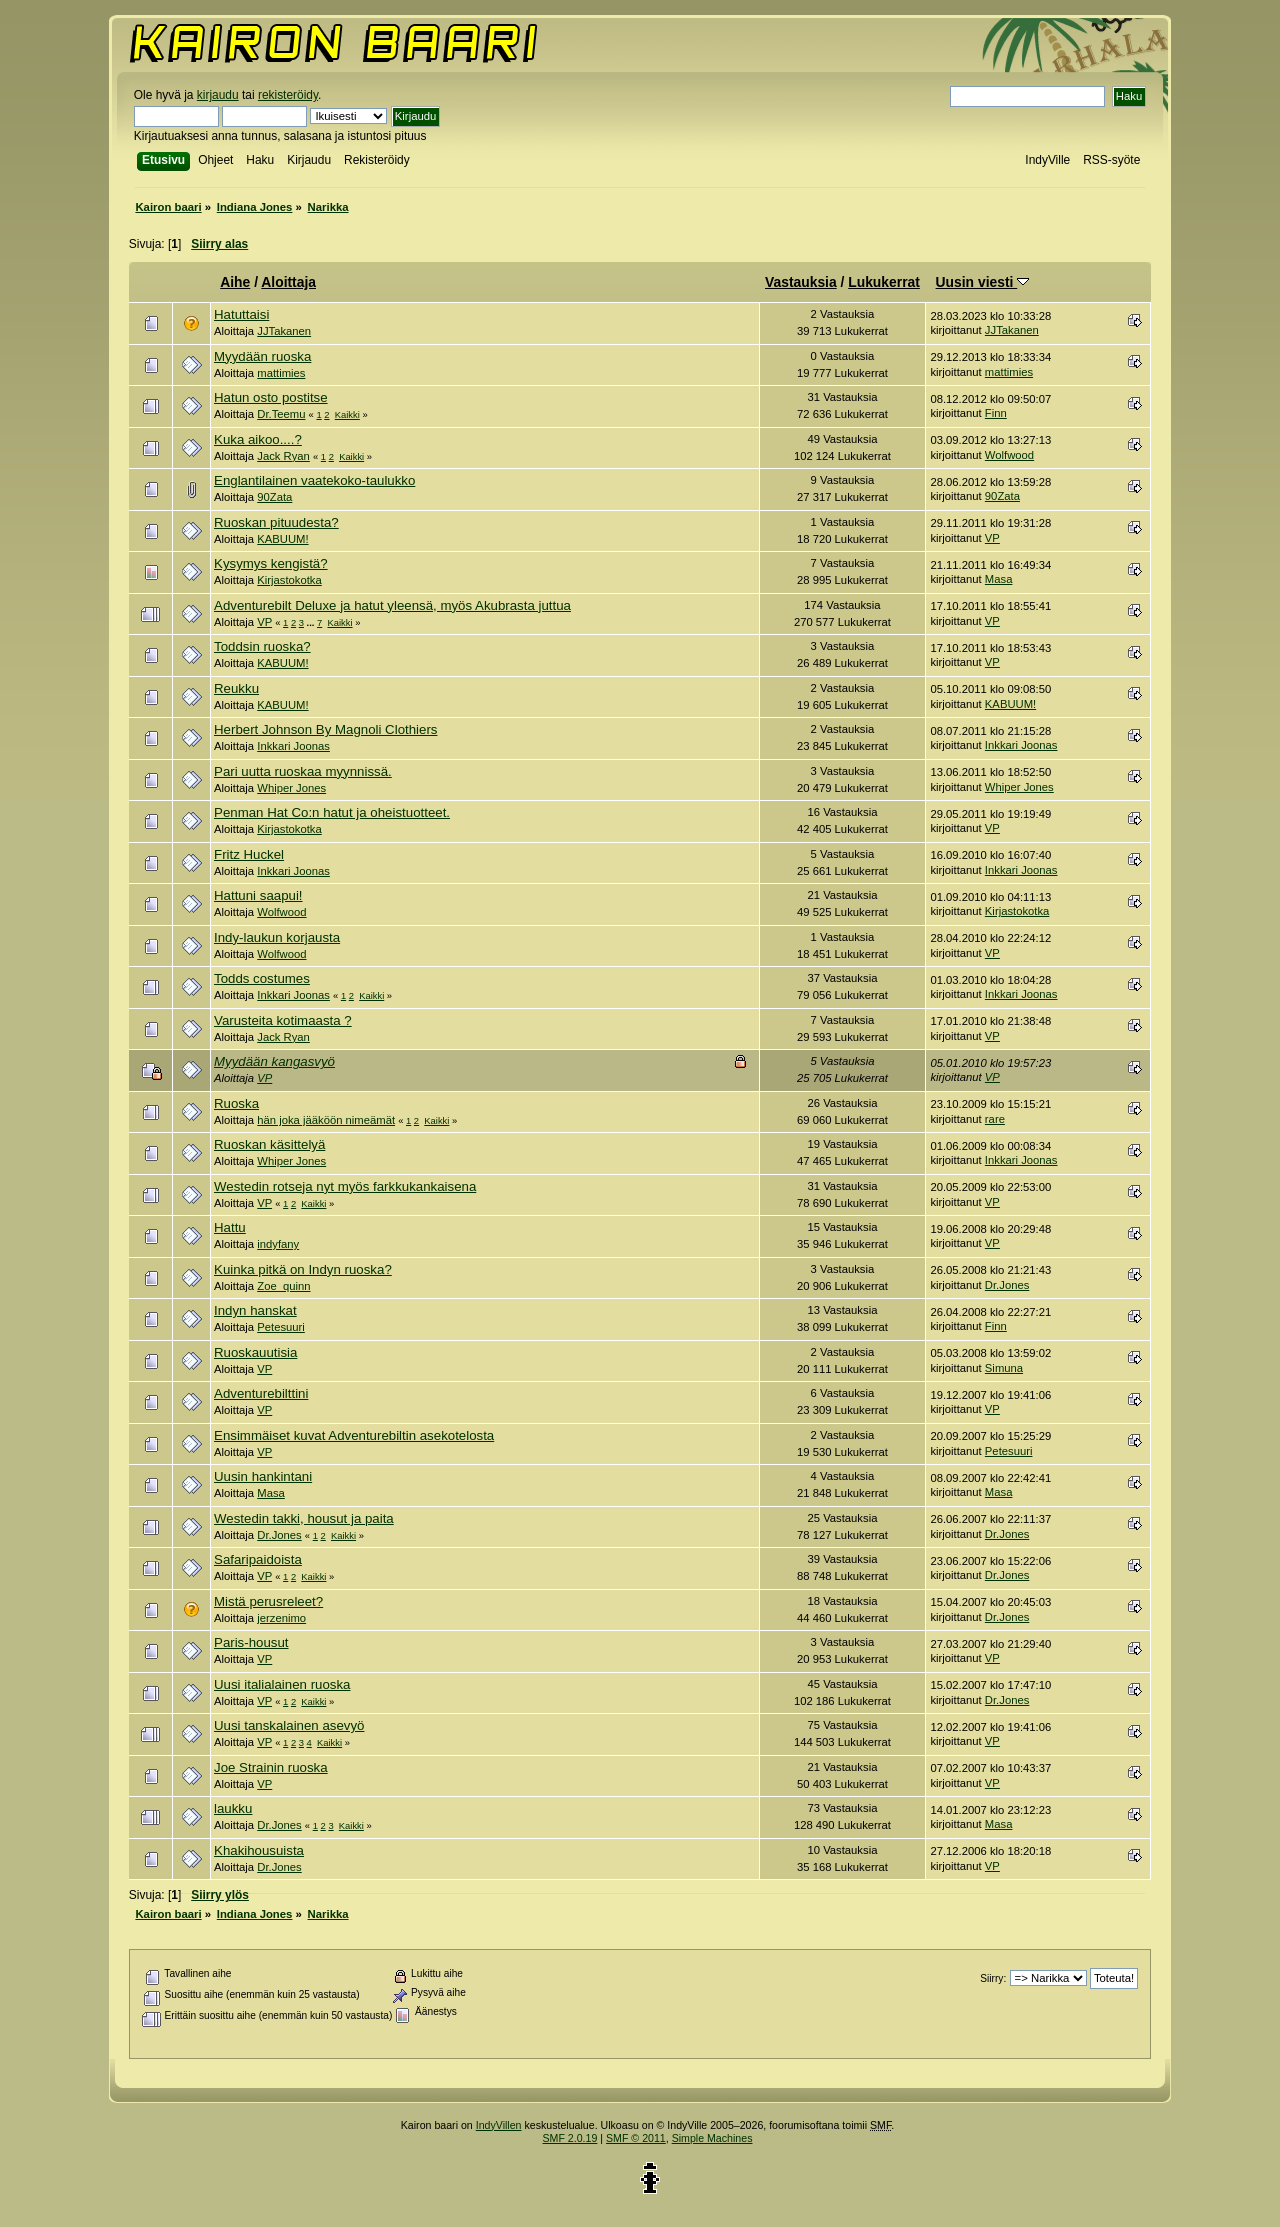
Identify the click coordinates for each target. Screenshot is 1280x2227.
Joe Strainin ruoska (271, 1767)
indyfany (278, 1244)
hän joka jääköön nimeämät (326, 1120)
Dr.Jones (1007, 1285)
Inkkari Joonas (293, 746)
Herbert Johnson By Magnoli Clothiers (325, 729)
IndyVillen (499, 2125)
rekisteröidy (288, 95)
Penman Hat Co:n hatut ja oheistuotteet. (332, 812)
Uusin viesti (983, 282)
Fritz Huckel (249, 854)
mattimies (281, 373)
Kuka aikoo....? (258, 439)
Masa (999, 579)
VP (992, 538)
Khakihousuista (259, 1850)
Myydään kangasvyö (274, 1061)
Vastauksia (801, 282)
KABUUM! (282, 539)
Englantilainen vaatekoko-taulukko (314, 480)
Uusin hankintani (263, 1476)
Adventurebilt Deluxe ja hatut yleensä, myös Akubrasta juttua (392, 605)
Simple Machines (712, 2138)
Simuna (1004, 1368)
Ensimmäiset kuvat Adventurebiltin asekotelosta (354, 1435)
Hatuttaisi (241, 314)
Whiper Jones (291, 788)
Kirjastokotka (289, 580)
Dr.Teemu (281, 414)
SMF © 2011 (636, 2138)
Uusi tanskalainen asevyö (289, 1725)
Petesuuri (281, 1327)
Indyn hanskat (255, 1310)
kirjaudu (218, 95)
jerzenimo (281, 1618)
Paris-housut (251, 1642)
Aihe (235, 282)
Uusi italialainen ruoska (282, 1684)
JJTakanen (284, 331)
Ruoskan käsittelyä (269, 1144)
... (312, 622)
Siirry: (993, 1978)
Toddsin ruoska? (262, 646)
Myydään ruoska (262, 356)
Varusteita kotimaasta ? (283, 1020)
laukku (233, 1808)
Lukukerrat (884, 282)
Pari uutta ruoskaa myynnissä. (303, 771)
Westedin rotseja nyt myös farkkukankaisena (345, 1186)
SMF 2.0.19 (570, 2138)
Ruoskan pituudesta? (276, 522)
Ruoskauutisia (255, 1352)
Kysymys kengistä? (271, 563)
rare (995, 1119)
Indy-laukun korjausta (277, 937)
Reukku (236, 688)
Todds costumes (262, 978)
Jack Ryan (283, 456)
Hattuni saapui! (258, 895)
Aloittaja (288, 282)
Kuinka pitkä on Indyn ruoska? (303, 1269)
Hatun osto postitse (271, 397)
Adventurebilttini (261, 1393)
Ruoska (236, 1103)
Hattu (230, 1227)
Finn (996, 413)
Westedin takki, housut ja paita (304, 1518)
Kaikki (347, 414)
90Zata (274, 497)
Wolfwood (1009, 455)
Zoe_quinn (283, 1286)
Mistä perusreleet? (268, 1601)
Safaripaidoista (258, 1559)
